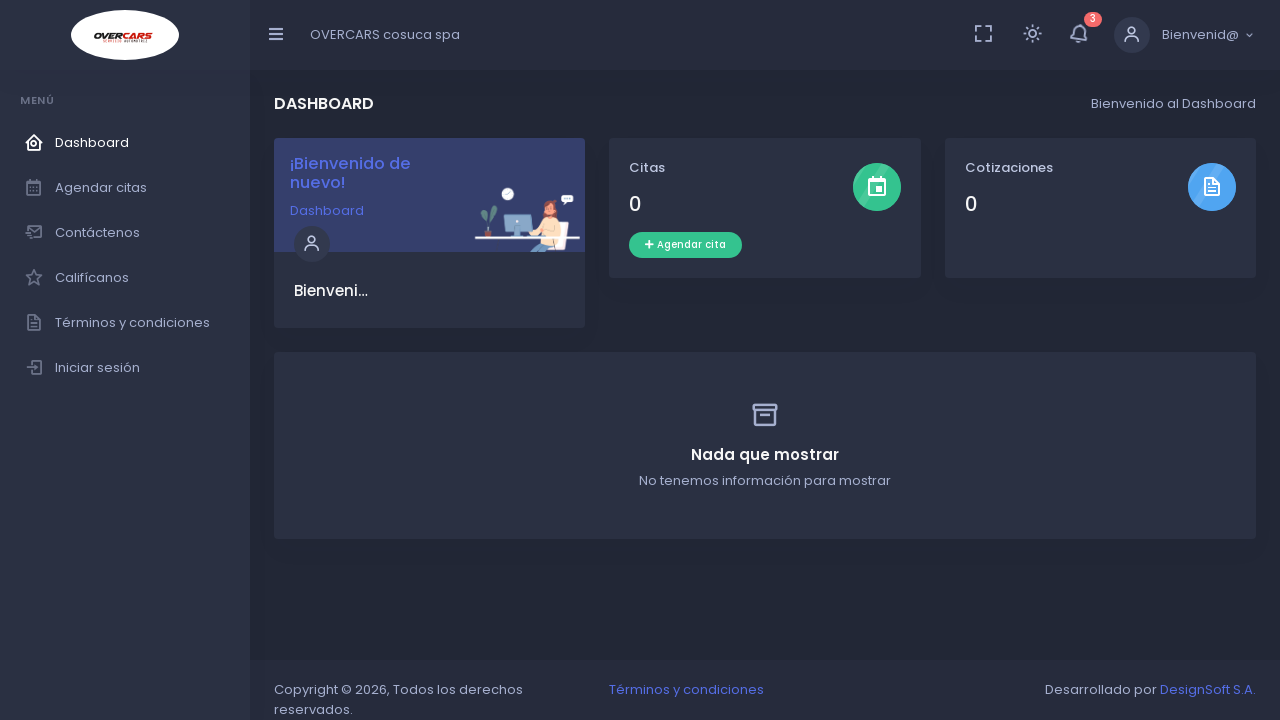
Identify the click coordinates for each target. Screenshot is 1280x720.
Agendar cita (685, 244)
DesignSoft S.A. (1208, 689)
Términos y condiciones (686, 689)
